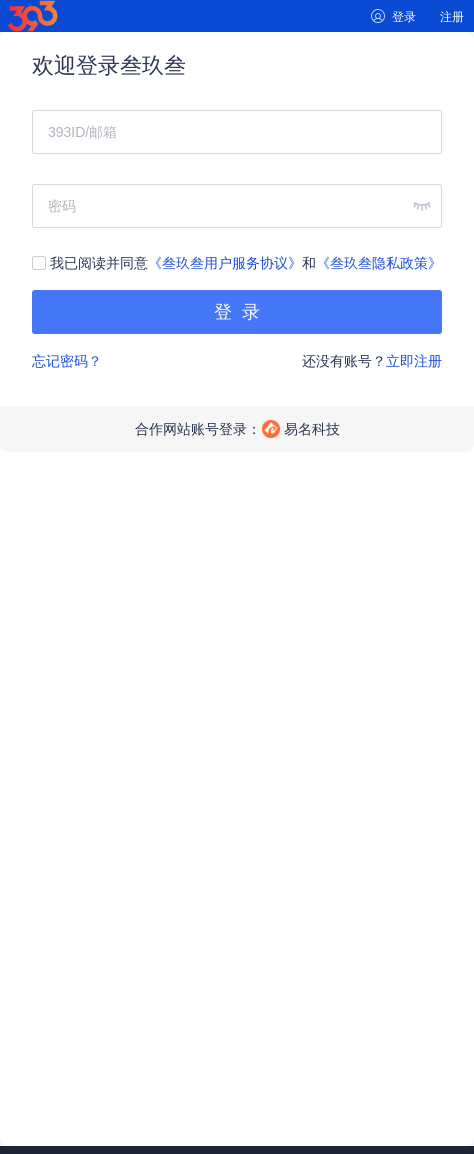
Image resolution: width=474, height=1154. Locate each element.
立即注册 (414, 361)
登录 (404, 17)
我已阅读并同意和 (237, 263)
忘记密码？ (67, 361)
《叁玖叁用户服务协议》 (225, 263)
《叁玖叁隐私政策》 (379, 263)
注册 (452, 17)
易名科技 (312, 429)
